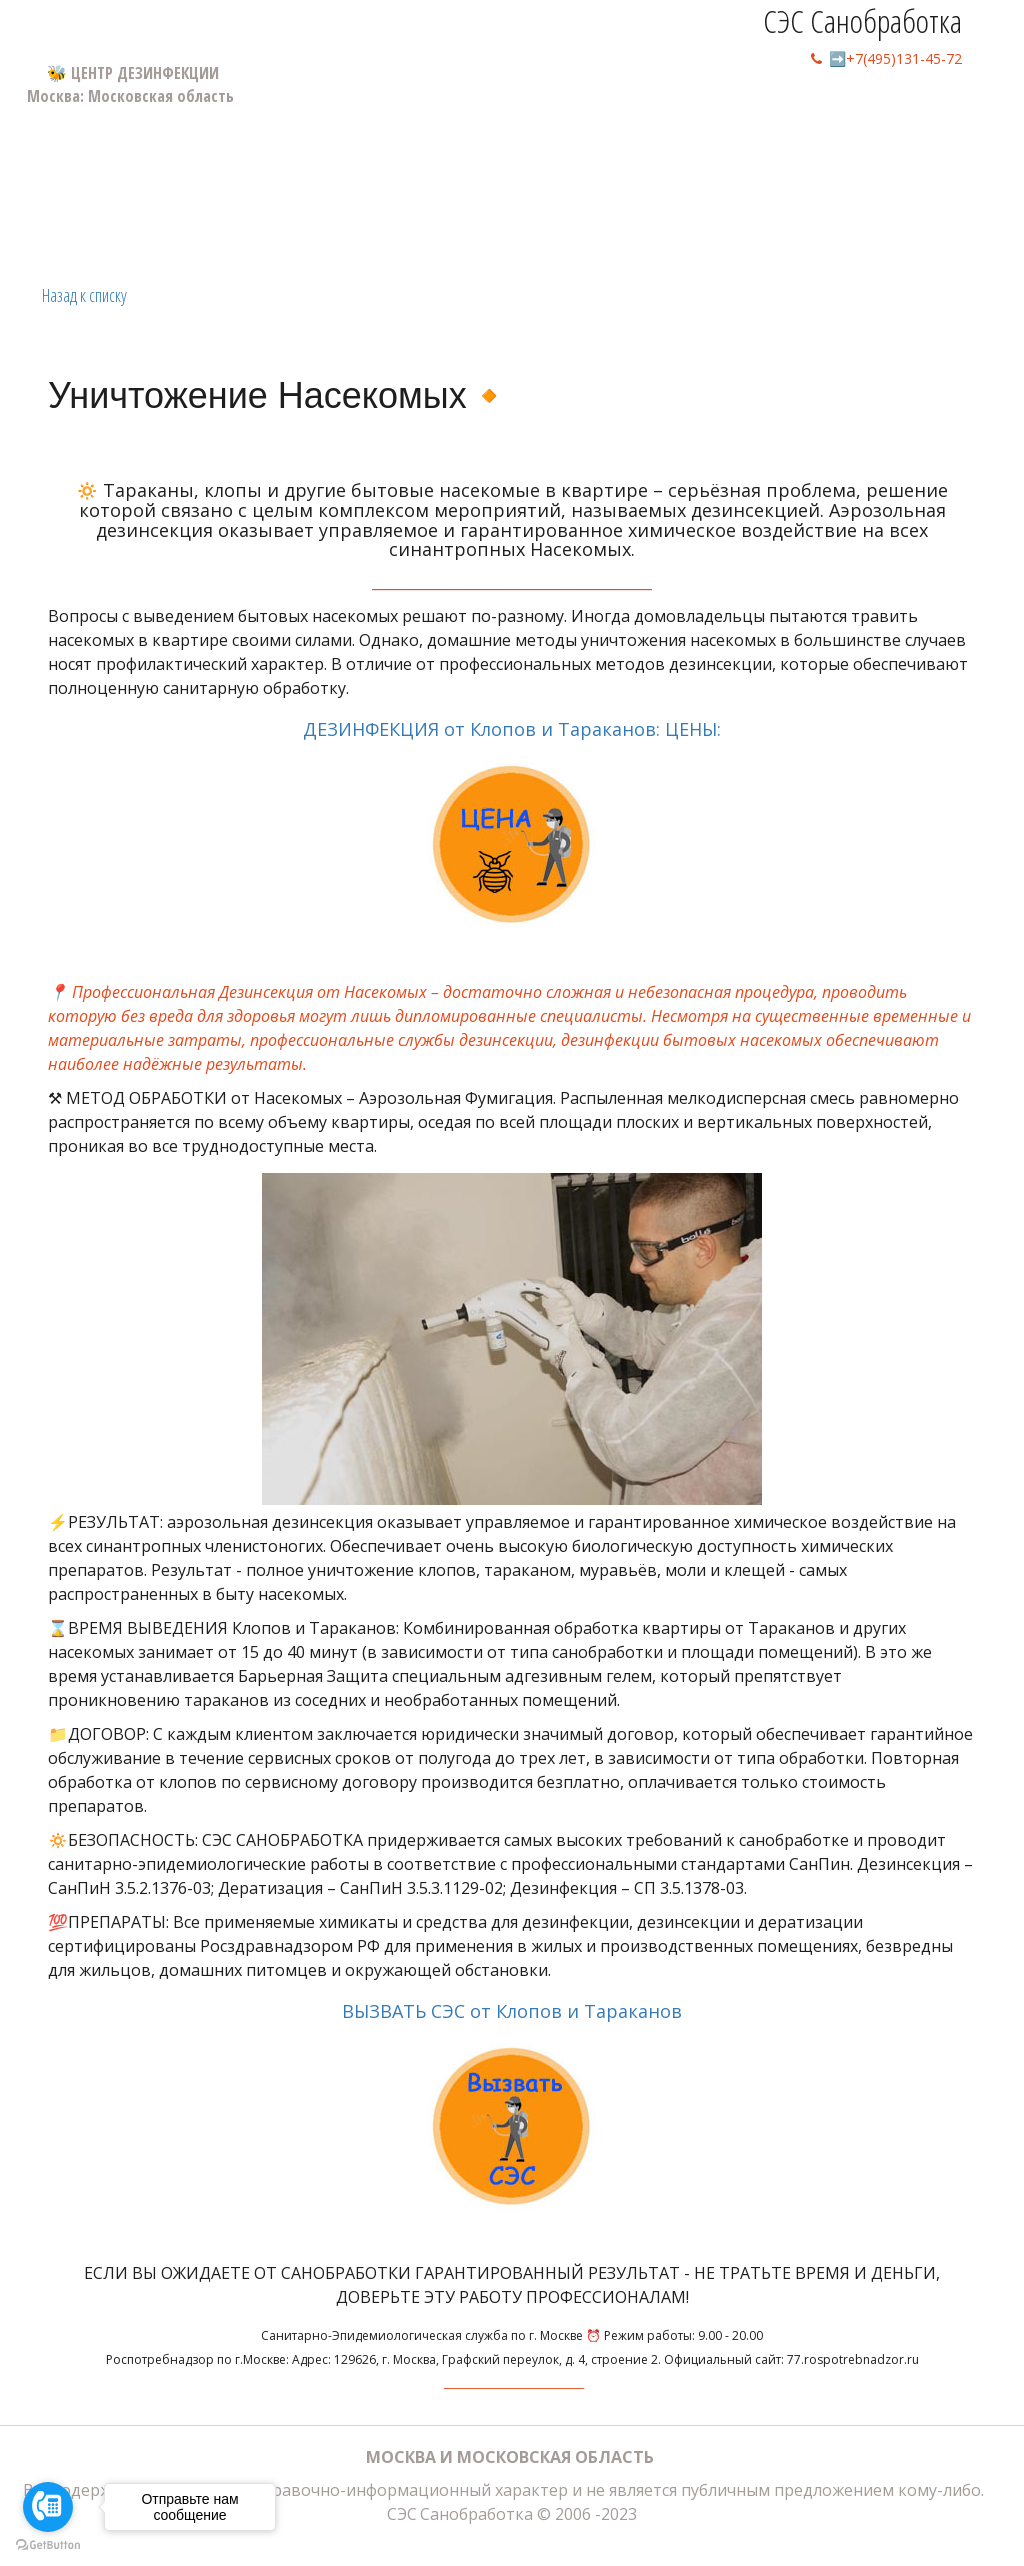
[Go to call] (48, 2507)
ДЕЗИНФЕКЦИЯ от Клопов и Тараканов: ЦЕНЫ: (512, 831)
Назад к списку (84, 295)
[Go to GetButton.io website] (48, 2545)
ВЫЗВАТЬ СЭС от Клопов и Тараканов (512, 2113)
